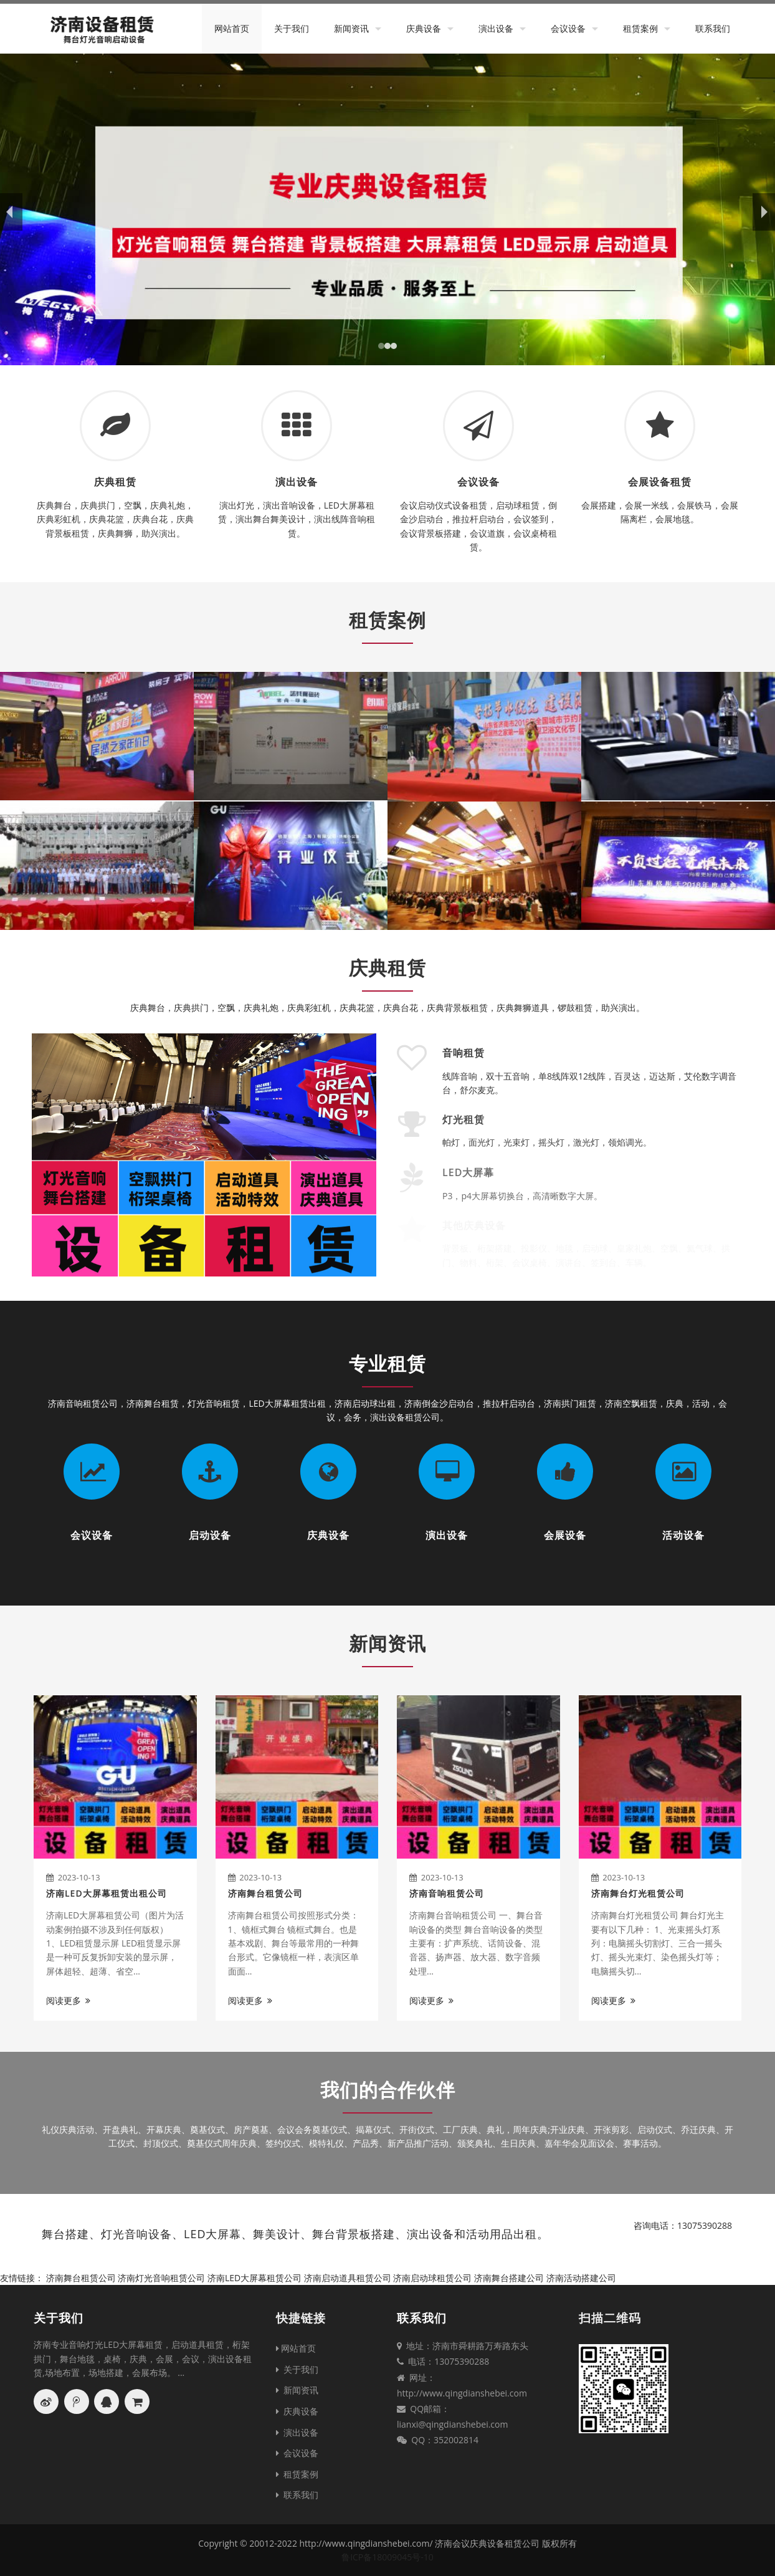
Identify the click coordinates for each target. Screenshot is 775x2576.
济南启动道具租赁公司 (347, 2278)
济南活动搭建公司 (581, 2278)
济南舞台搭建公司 (509, 2278)
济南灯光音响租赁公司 (161, 2278)
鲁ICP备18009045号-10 (387, 2557)
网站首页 (231, 28)
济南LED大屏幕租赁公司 (254, 2278)
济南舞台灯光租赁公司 (638, 1893)
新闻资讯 (351, 28)
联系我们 (712, 28)
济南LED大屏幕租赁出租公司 (106, 1893)
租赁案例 (640, 28)
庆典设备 (423, 28)
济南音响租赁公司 (446, 1893)
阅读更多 (68, 2000)
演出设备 (495, 28)
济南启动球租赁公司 (432, 2278)
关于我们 (291, 28)
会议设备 (568, 28)
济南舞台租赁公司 (265, 1893)
